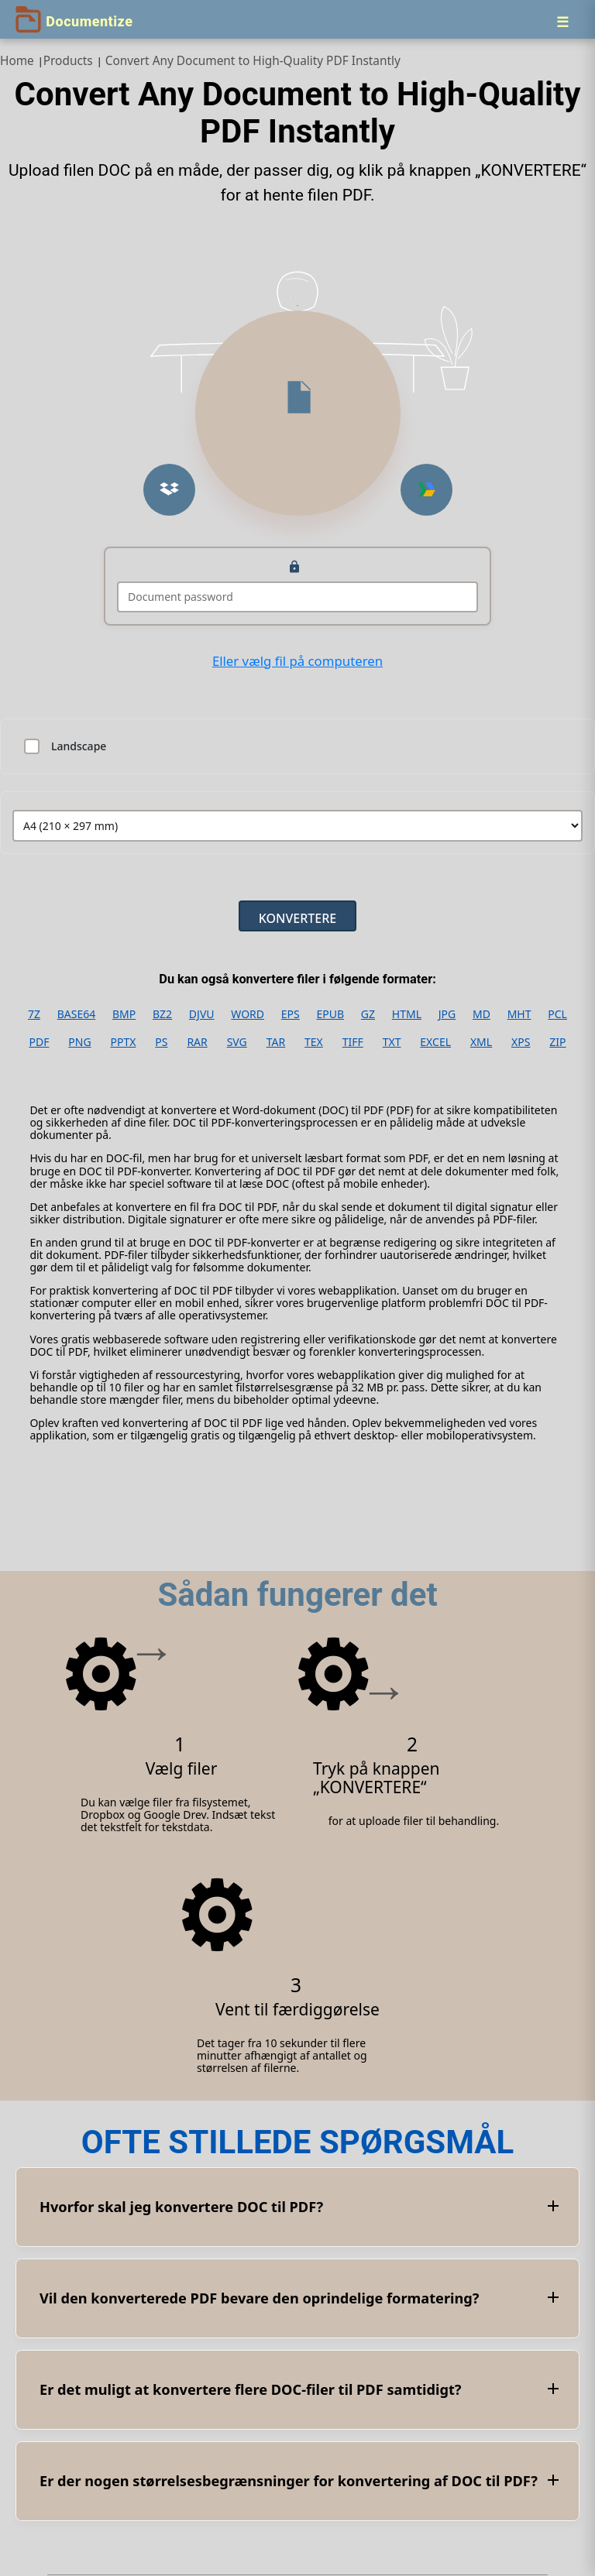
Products (68, 61)
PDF (39, 1042)
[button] (169, 490)
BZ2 (162, 1014)
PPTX (123, 1042)
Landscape (78, 746)
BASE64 (76, 1014)
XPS (520, 1042)
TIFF (352, 1042)
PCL (557, 1014)
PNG (79, 1042)
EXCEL (435, 1042)
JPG (447, 1014)
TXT (392, 1042)
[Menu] (562, 22)
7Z (34, 1014)
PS (161, 1042)
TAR (276, 1042)
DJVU (202, 1014)
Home (17, 61)
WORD (247, 1014)
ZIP (557, 1042)
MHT (519, 1014)
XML (481, 1042)
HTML (406, 1014)
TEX (313, 1042)
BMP (124, 1014)
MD (481, 1014)
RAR (197, 1042)
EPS (290, 1014)
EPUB (331, 1014)
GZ (368, 1014)
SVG (237, 1042)
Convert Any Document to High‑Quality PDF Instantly (253, 61)
